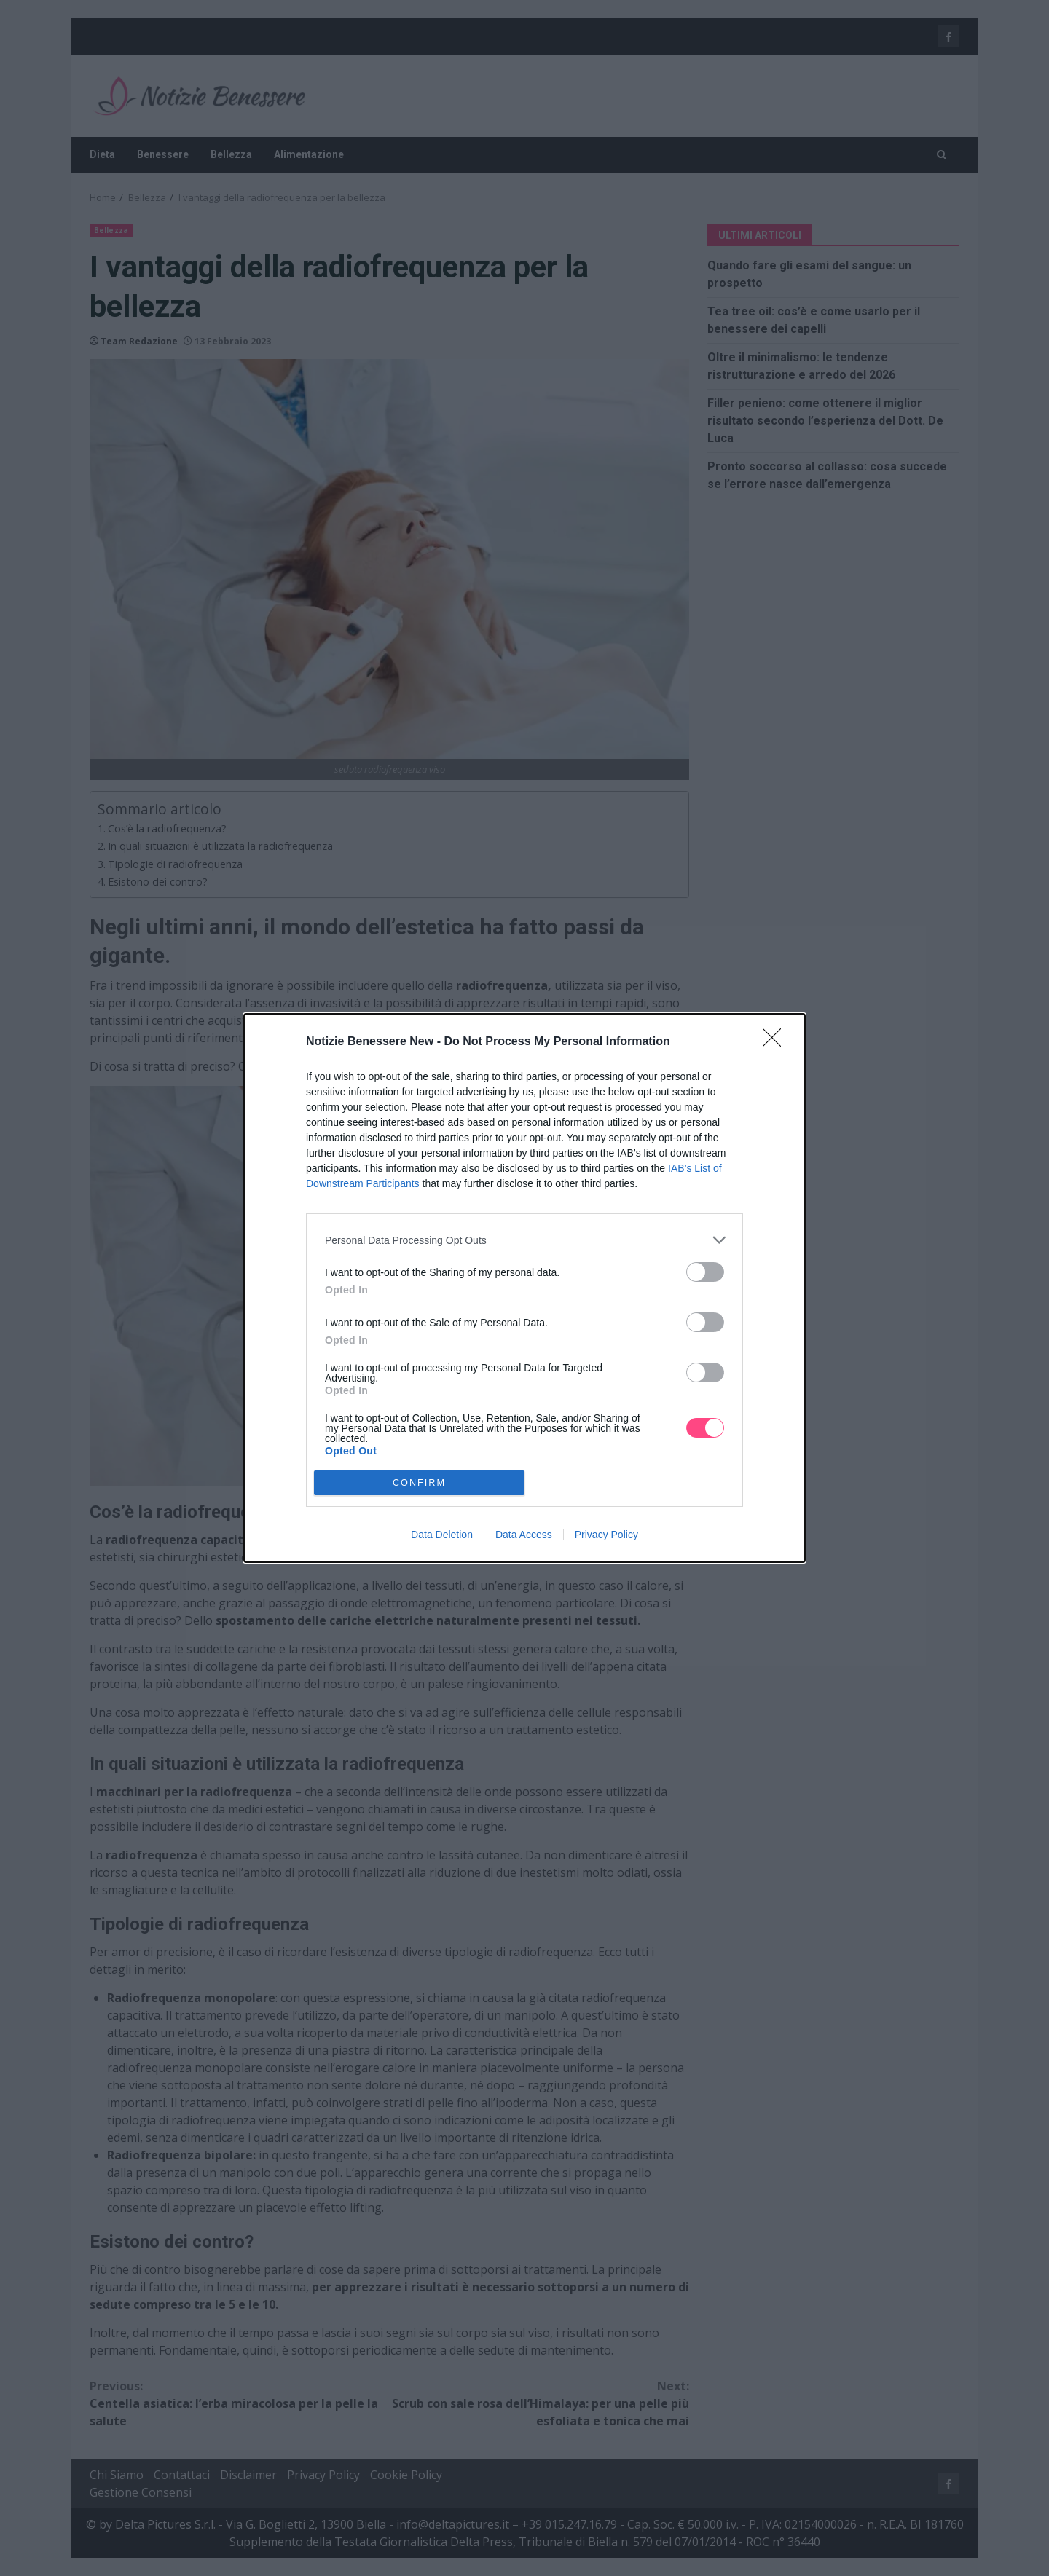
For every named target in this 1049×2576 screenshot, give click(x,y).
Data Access (523, 1534)
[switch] (705, 1272)
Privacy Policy (606, 1534)
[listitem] (524, 1240)
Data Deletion (442, 1534)
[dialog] (524, 1288)
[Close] (776, 1042)
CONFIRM (419, 1483)
